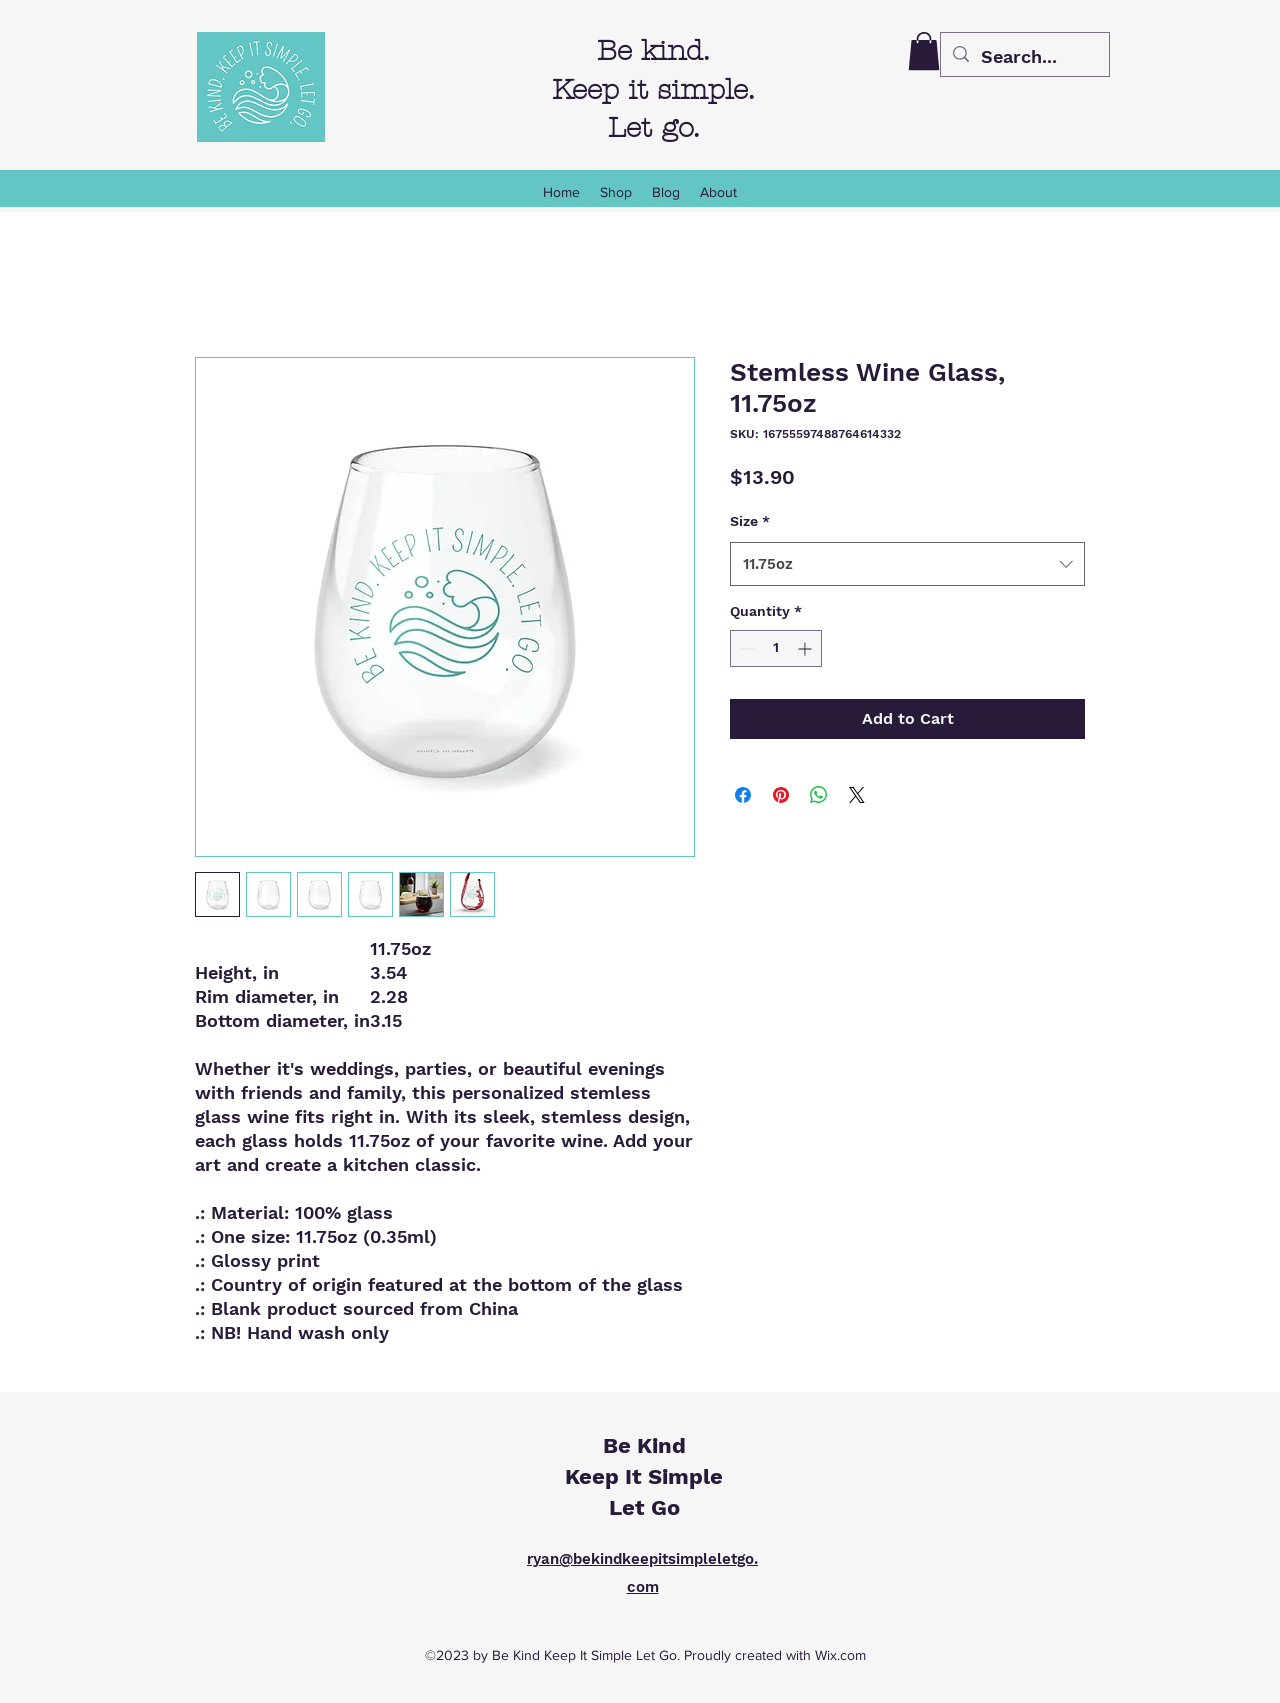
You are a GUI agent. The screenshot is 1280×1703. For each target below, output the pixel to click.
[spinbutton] (776, 648)
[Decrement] (745, 648)
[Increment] (806, 648)
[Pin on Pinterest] (781, 795)
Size (750, 521)
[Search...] (1024, 57)
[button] (924, 51)
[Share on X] (857, 795)
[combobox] (907, 564)
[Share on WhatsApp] (819, 795)
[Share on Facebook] (743, 795)
